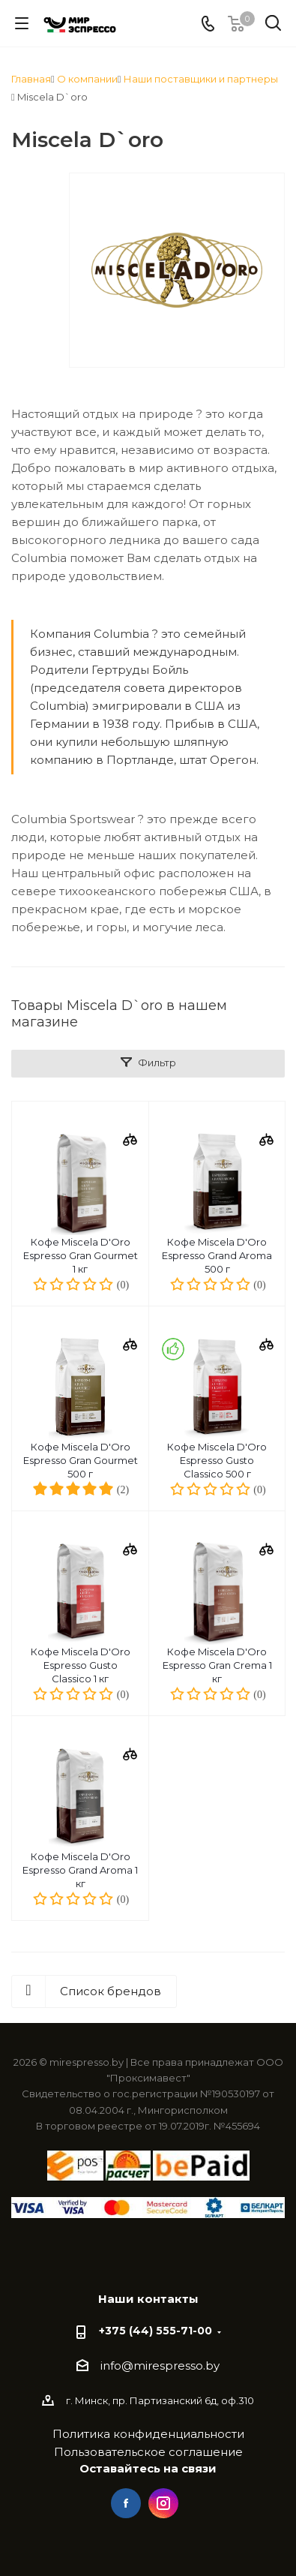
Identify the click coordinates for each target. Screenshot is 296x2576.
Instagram (163, 2503)
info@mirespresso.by (160, 2365)
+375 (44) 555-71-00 (155, 2331)
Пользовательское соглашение (148, 2452)
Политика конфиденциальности (148, 2434)
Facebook (126, 2503)
